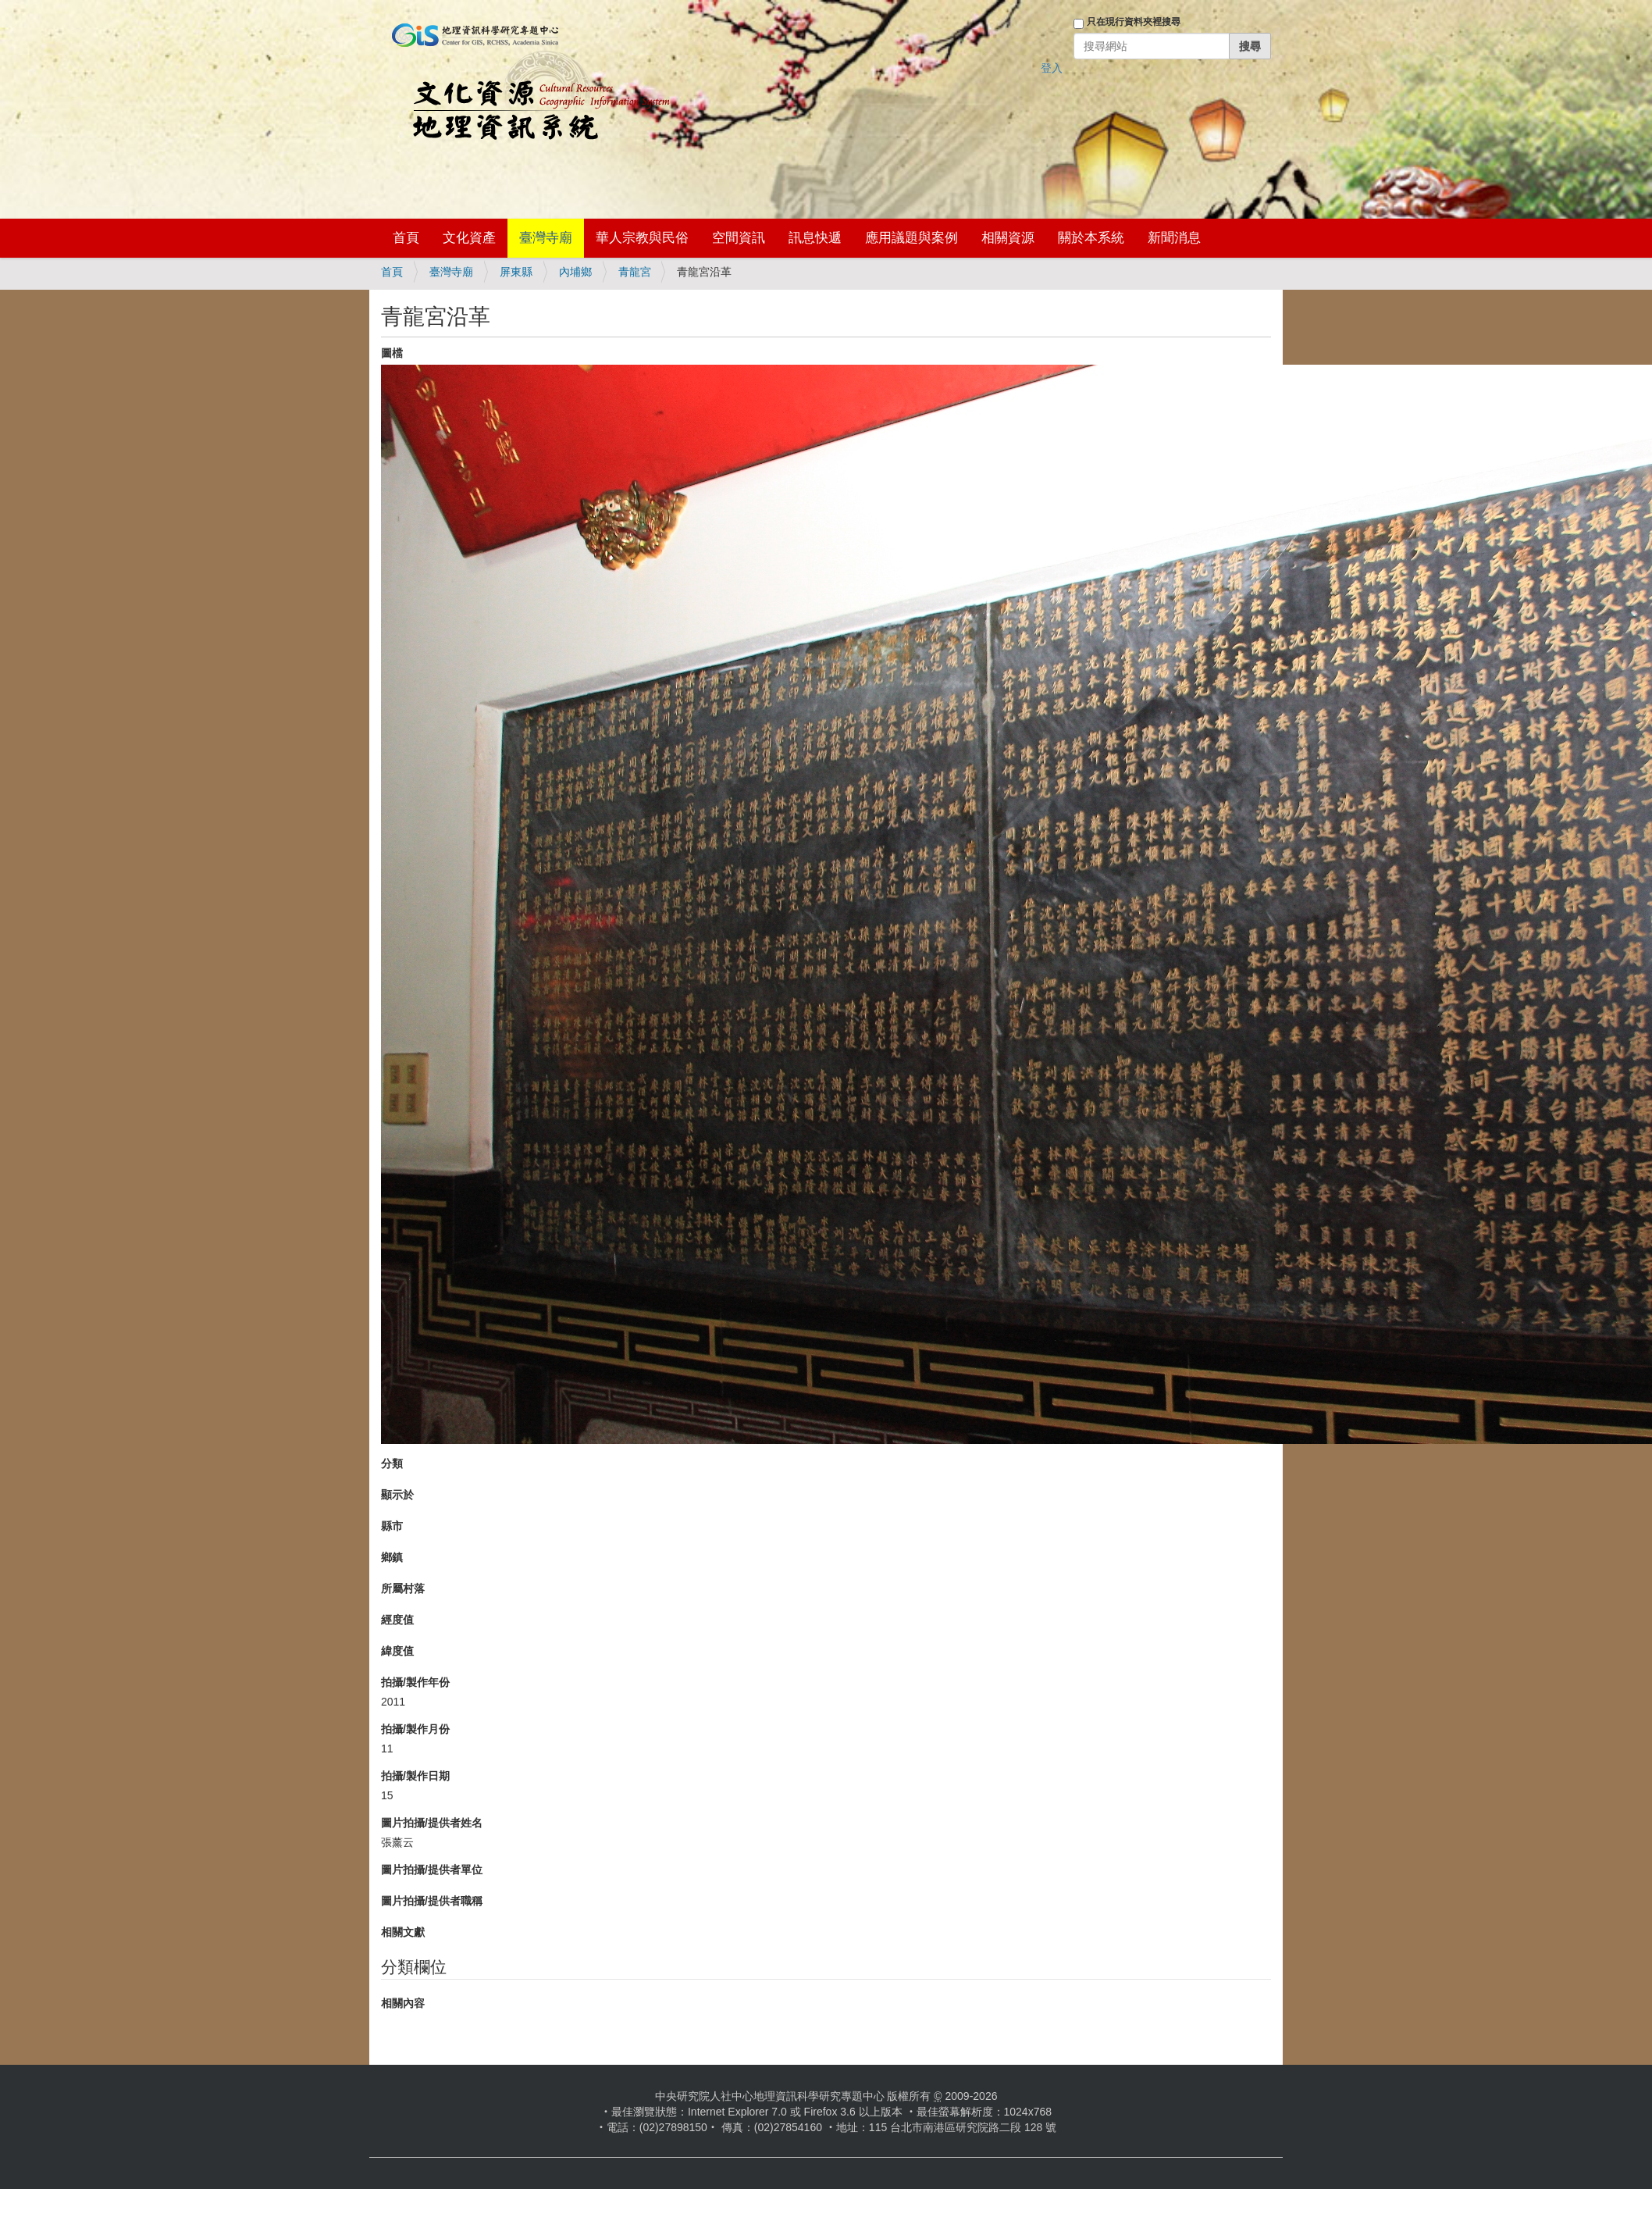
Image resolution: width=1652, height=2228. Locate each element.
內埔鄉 (575, 272)
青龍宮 (634, 272)
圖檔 (392, 353)
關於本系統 (1091, 237)
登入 (1052, 68)
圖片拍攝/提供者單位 (431, 1869)
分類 (392, 1463)
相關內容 (403, 2003)
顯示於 (397, 1494)
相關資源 (1007, 237)
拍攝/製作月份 (415, 1729)
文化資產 (469, 237)
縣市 (392, 1526)
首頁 (406, 237)
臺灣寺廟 (545, 237)
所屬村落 (403, 1588)
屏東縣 (516, 272)
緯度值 (397, 1651)
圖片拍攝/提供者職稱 (431, 1901)
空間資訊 (738, 237)
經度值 (397, 1619)
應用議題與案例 (911, 237)
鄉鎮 (392, 1557)
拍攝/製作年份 (415, 1682)
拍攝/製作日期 (415, 1776)
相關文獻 (403, 1932)
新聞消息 (1174, 237)
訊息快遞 (815, 237)
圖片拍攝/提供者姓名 (431, 1822)
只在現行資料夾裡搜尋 (1133, 21)
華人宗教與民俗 (642, 237)
